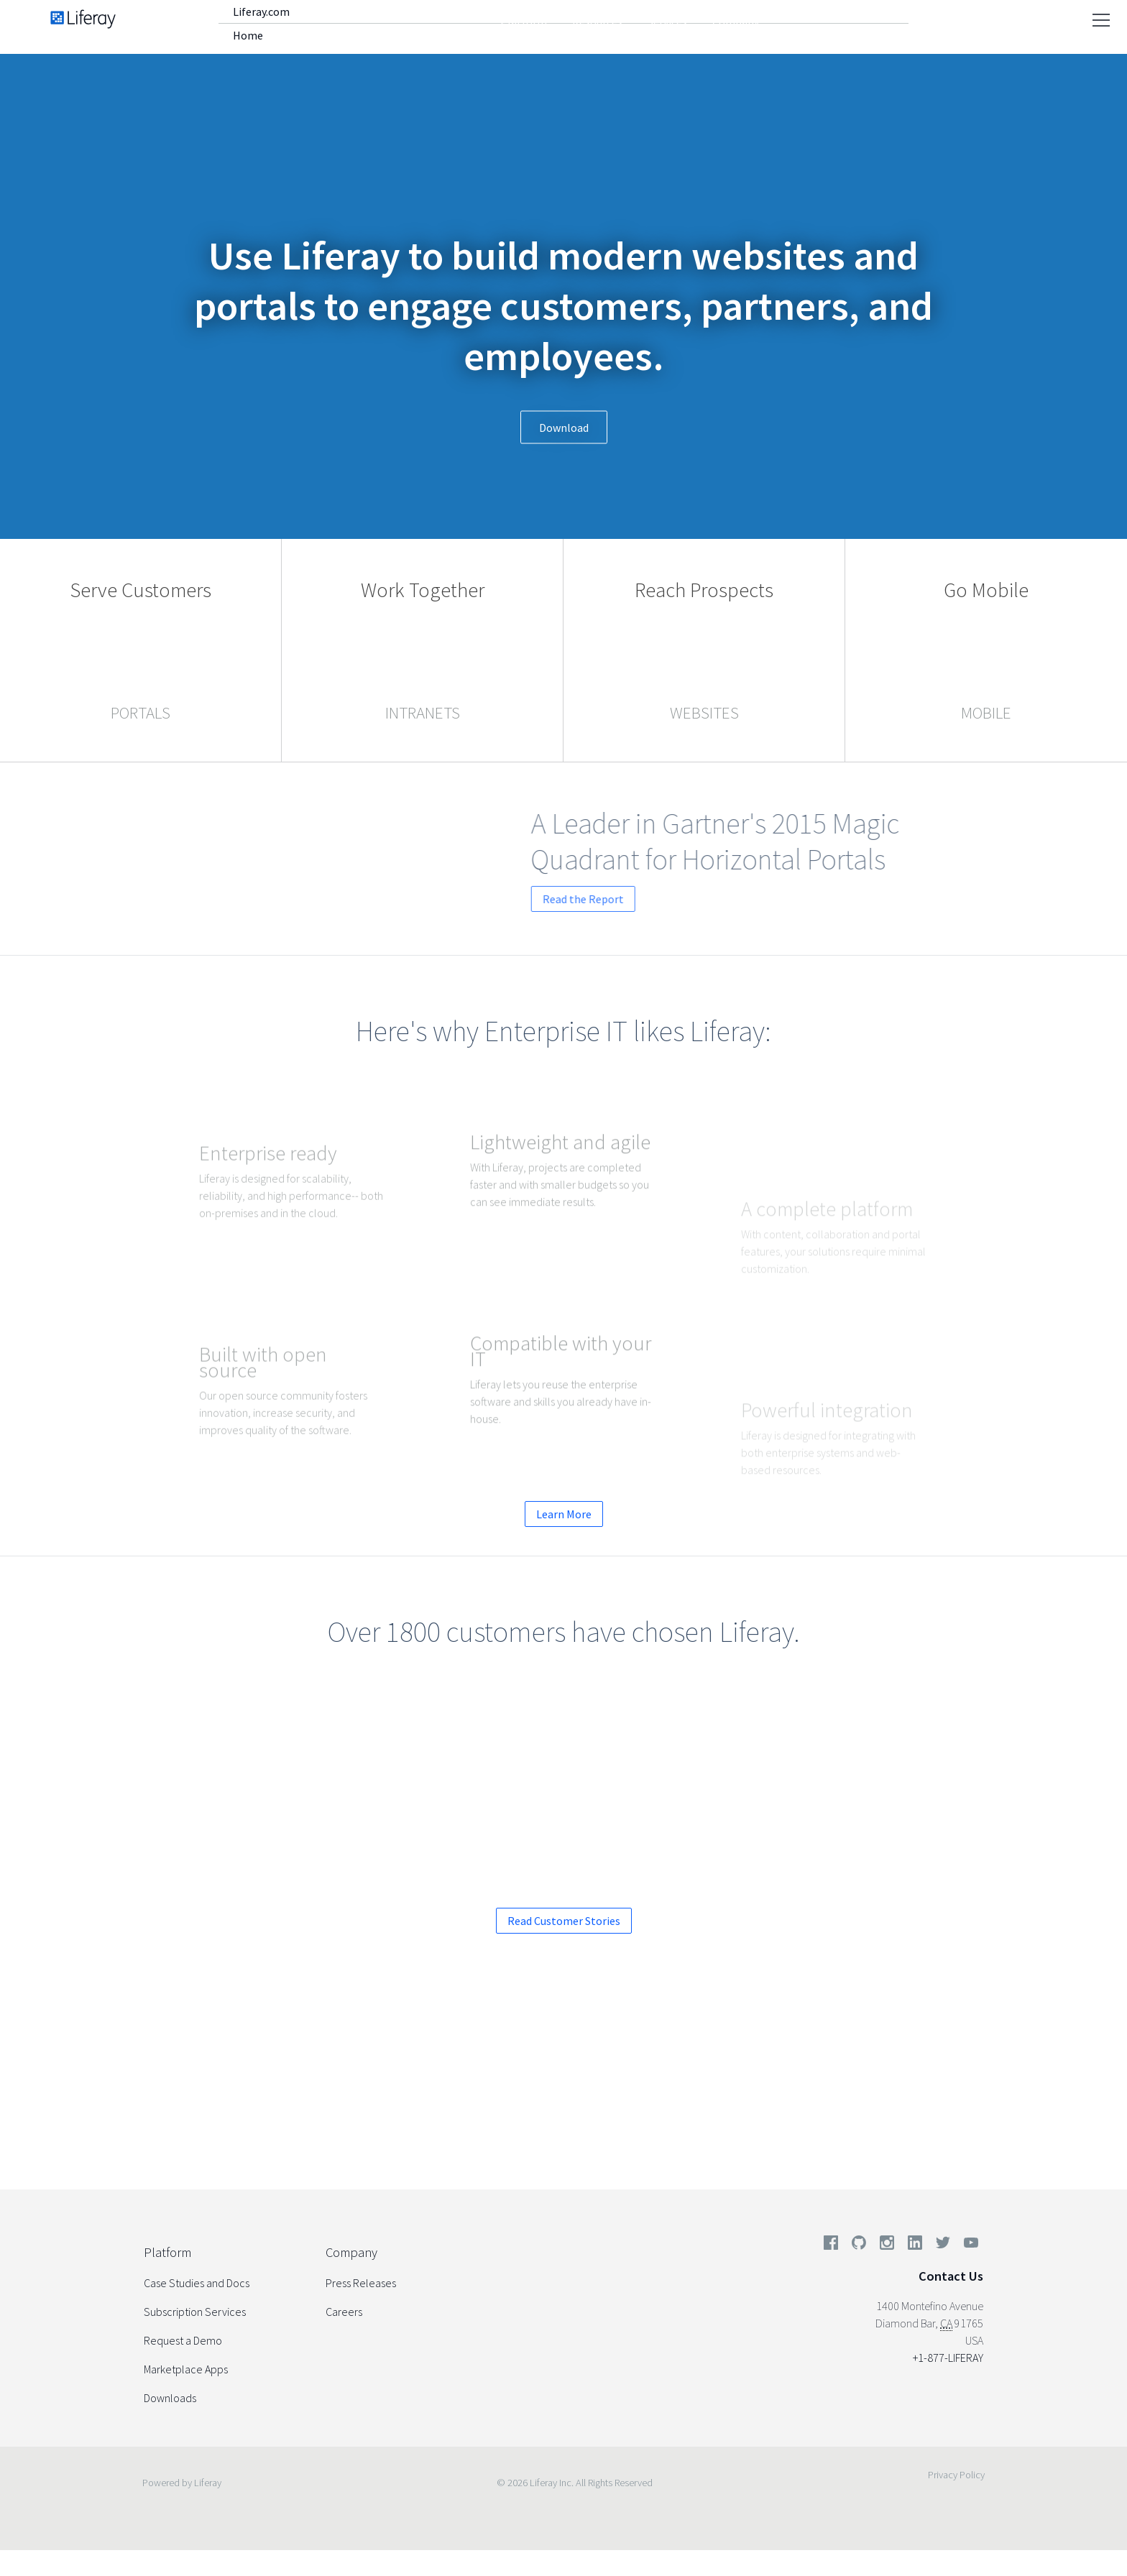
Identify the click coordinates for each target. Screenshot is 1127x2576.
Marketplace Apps (186, 2369)
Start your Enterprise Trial (661, 2101)
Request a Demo (485, 2101)
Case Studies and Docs (196, 2283)
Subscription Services (195, 2311)
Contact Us (951, 2276)
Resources (597, 21)
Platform (523, 21)
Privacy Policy (956, 2474)
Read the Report (672, 899)
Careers (344, 2311)
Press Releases (361, 2283)
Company (735, 21)
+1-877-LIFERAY (948, 2357)
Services (667, 21)
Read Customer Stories (563, 1920)
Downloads (170, 2398)
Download (564, 427)
